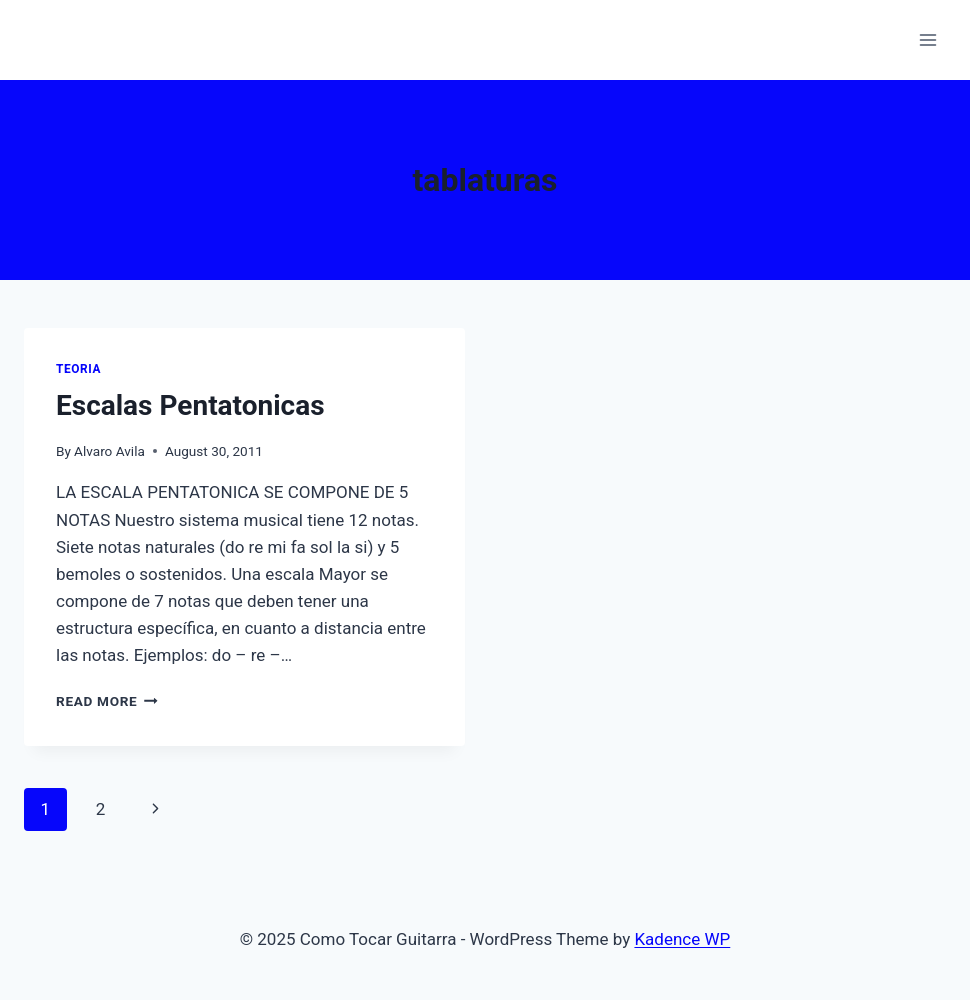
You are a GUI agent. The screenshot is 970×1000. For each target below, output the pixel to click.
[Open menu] (927, 39)
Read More (107, 701)
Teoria (78, 369)
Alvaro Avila (109, 451)
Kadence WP (682, 939)
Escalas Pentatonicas (190, 405)
